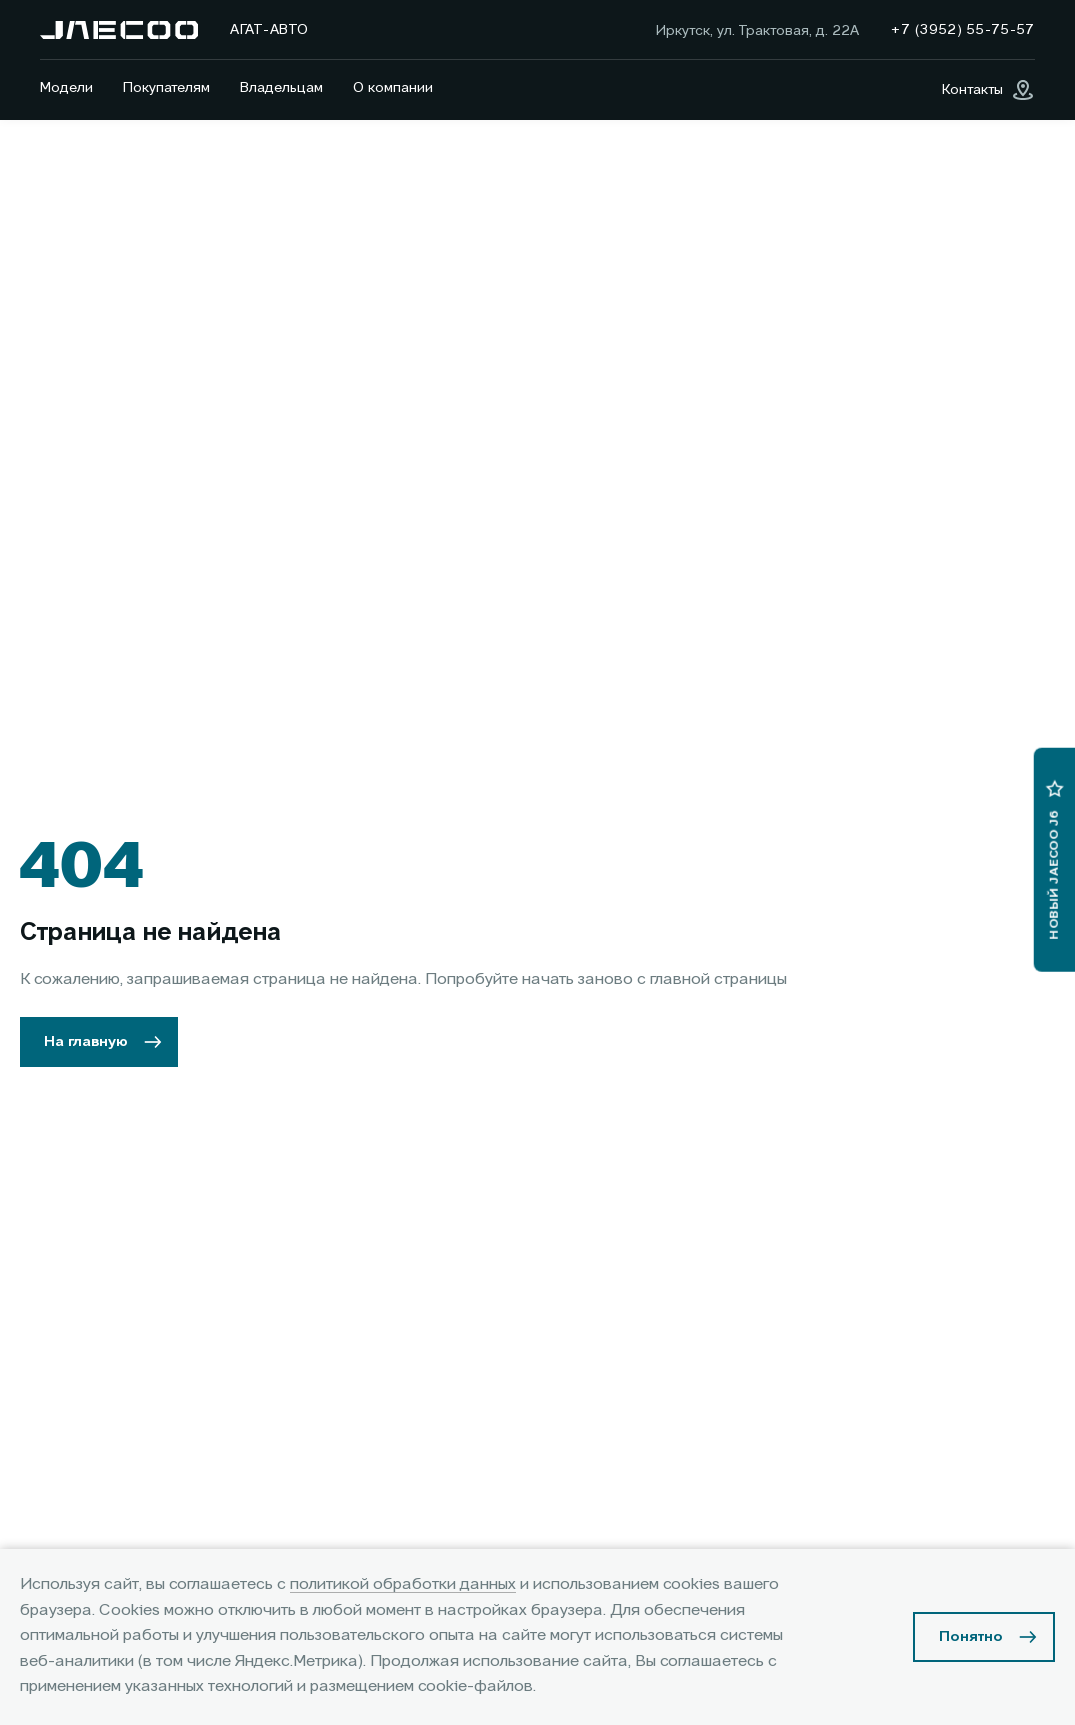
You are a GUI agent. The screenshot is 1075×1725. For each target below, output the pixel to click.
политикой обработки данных (403, 1585)
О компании (393, 88)
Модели (66, 88)
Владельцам (281, 88)
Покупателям (166, 88)
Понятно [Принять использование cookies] (971, 1637)
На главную (86, 1042)
